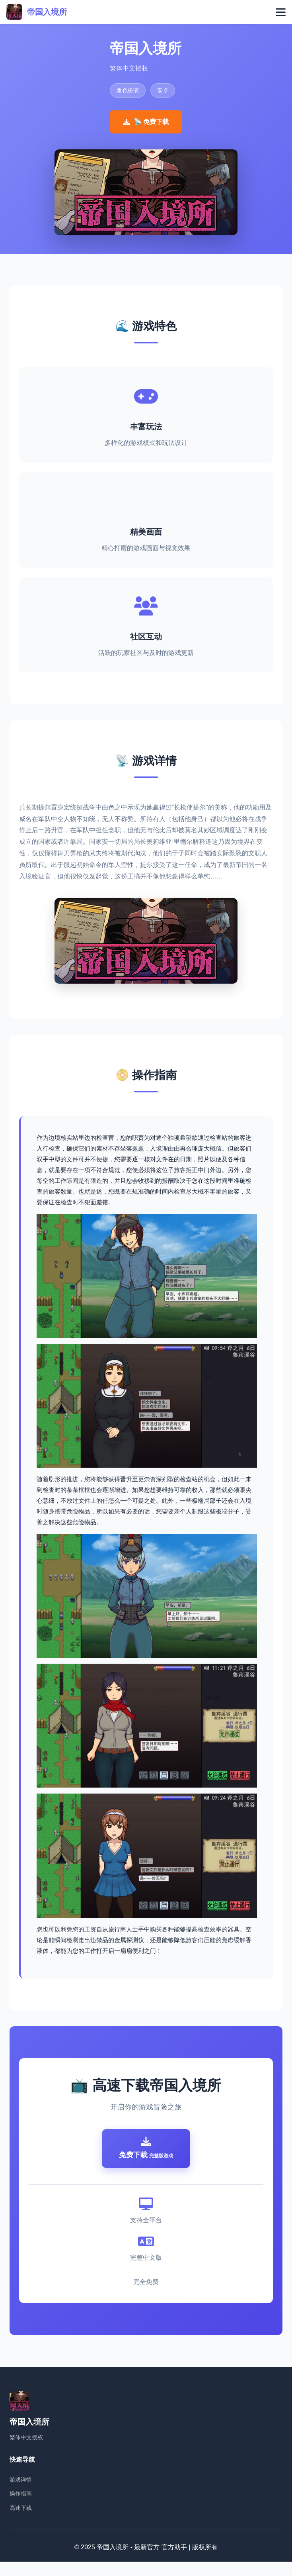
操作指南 (21, 2508)
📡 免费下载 (146, 121)
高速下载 (21, 2522)
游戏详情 (21, 2494)
